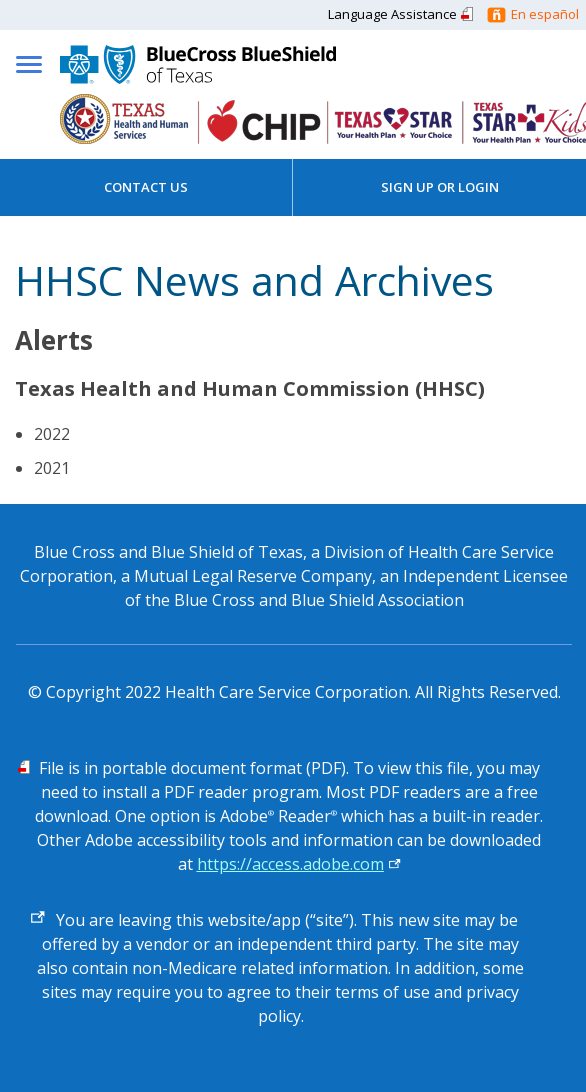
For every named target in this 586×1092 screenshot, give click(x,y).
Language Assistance (392, 14)
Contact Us (146, 187)
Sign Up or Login (440, 187)
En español (545, 14)
